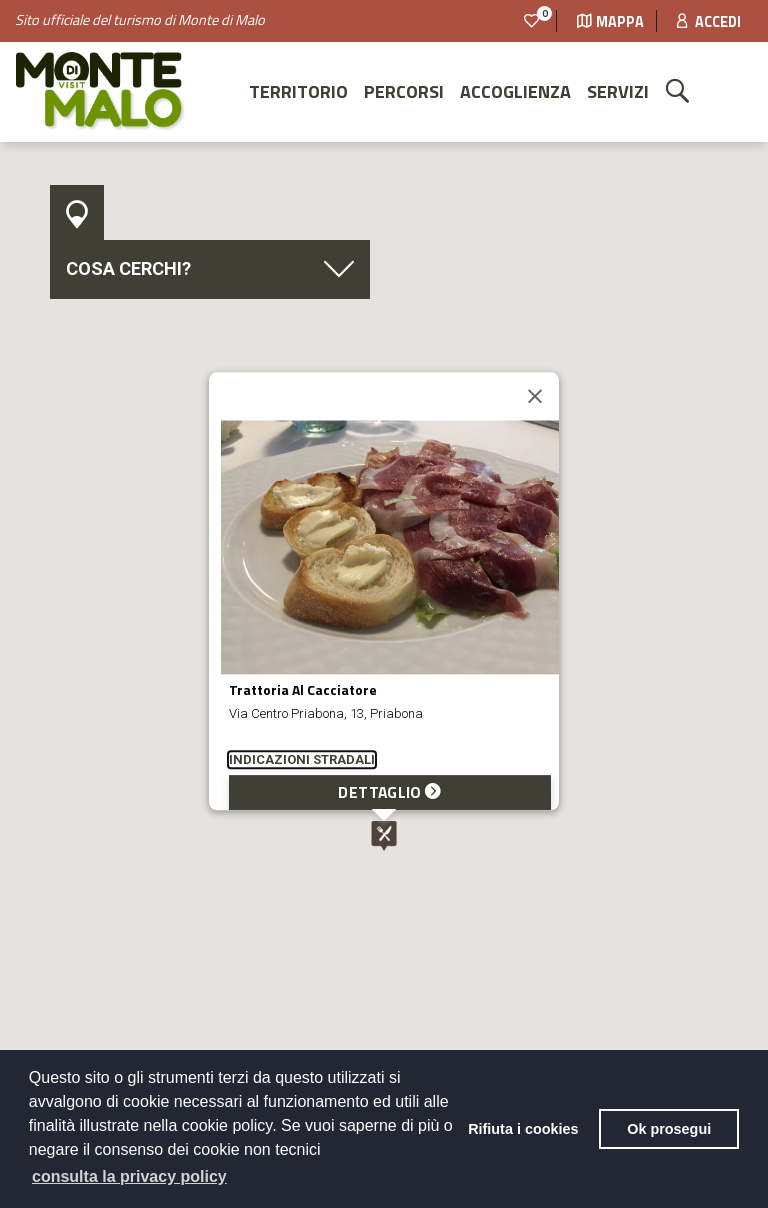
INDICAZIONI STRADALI (302, 760)
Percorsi (404, 91)
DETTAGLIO (389, 793)
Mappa (610, 22)
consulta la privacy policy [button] (129, 1176)
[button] (384, 836)
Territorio (298, 91)
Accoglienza (515, 91)
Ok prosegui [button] (669, 1129)
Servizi (618, 91)
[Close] (535, 397)
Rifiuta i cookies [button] (523, 1129)
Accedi (709, 22)
